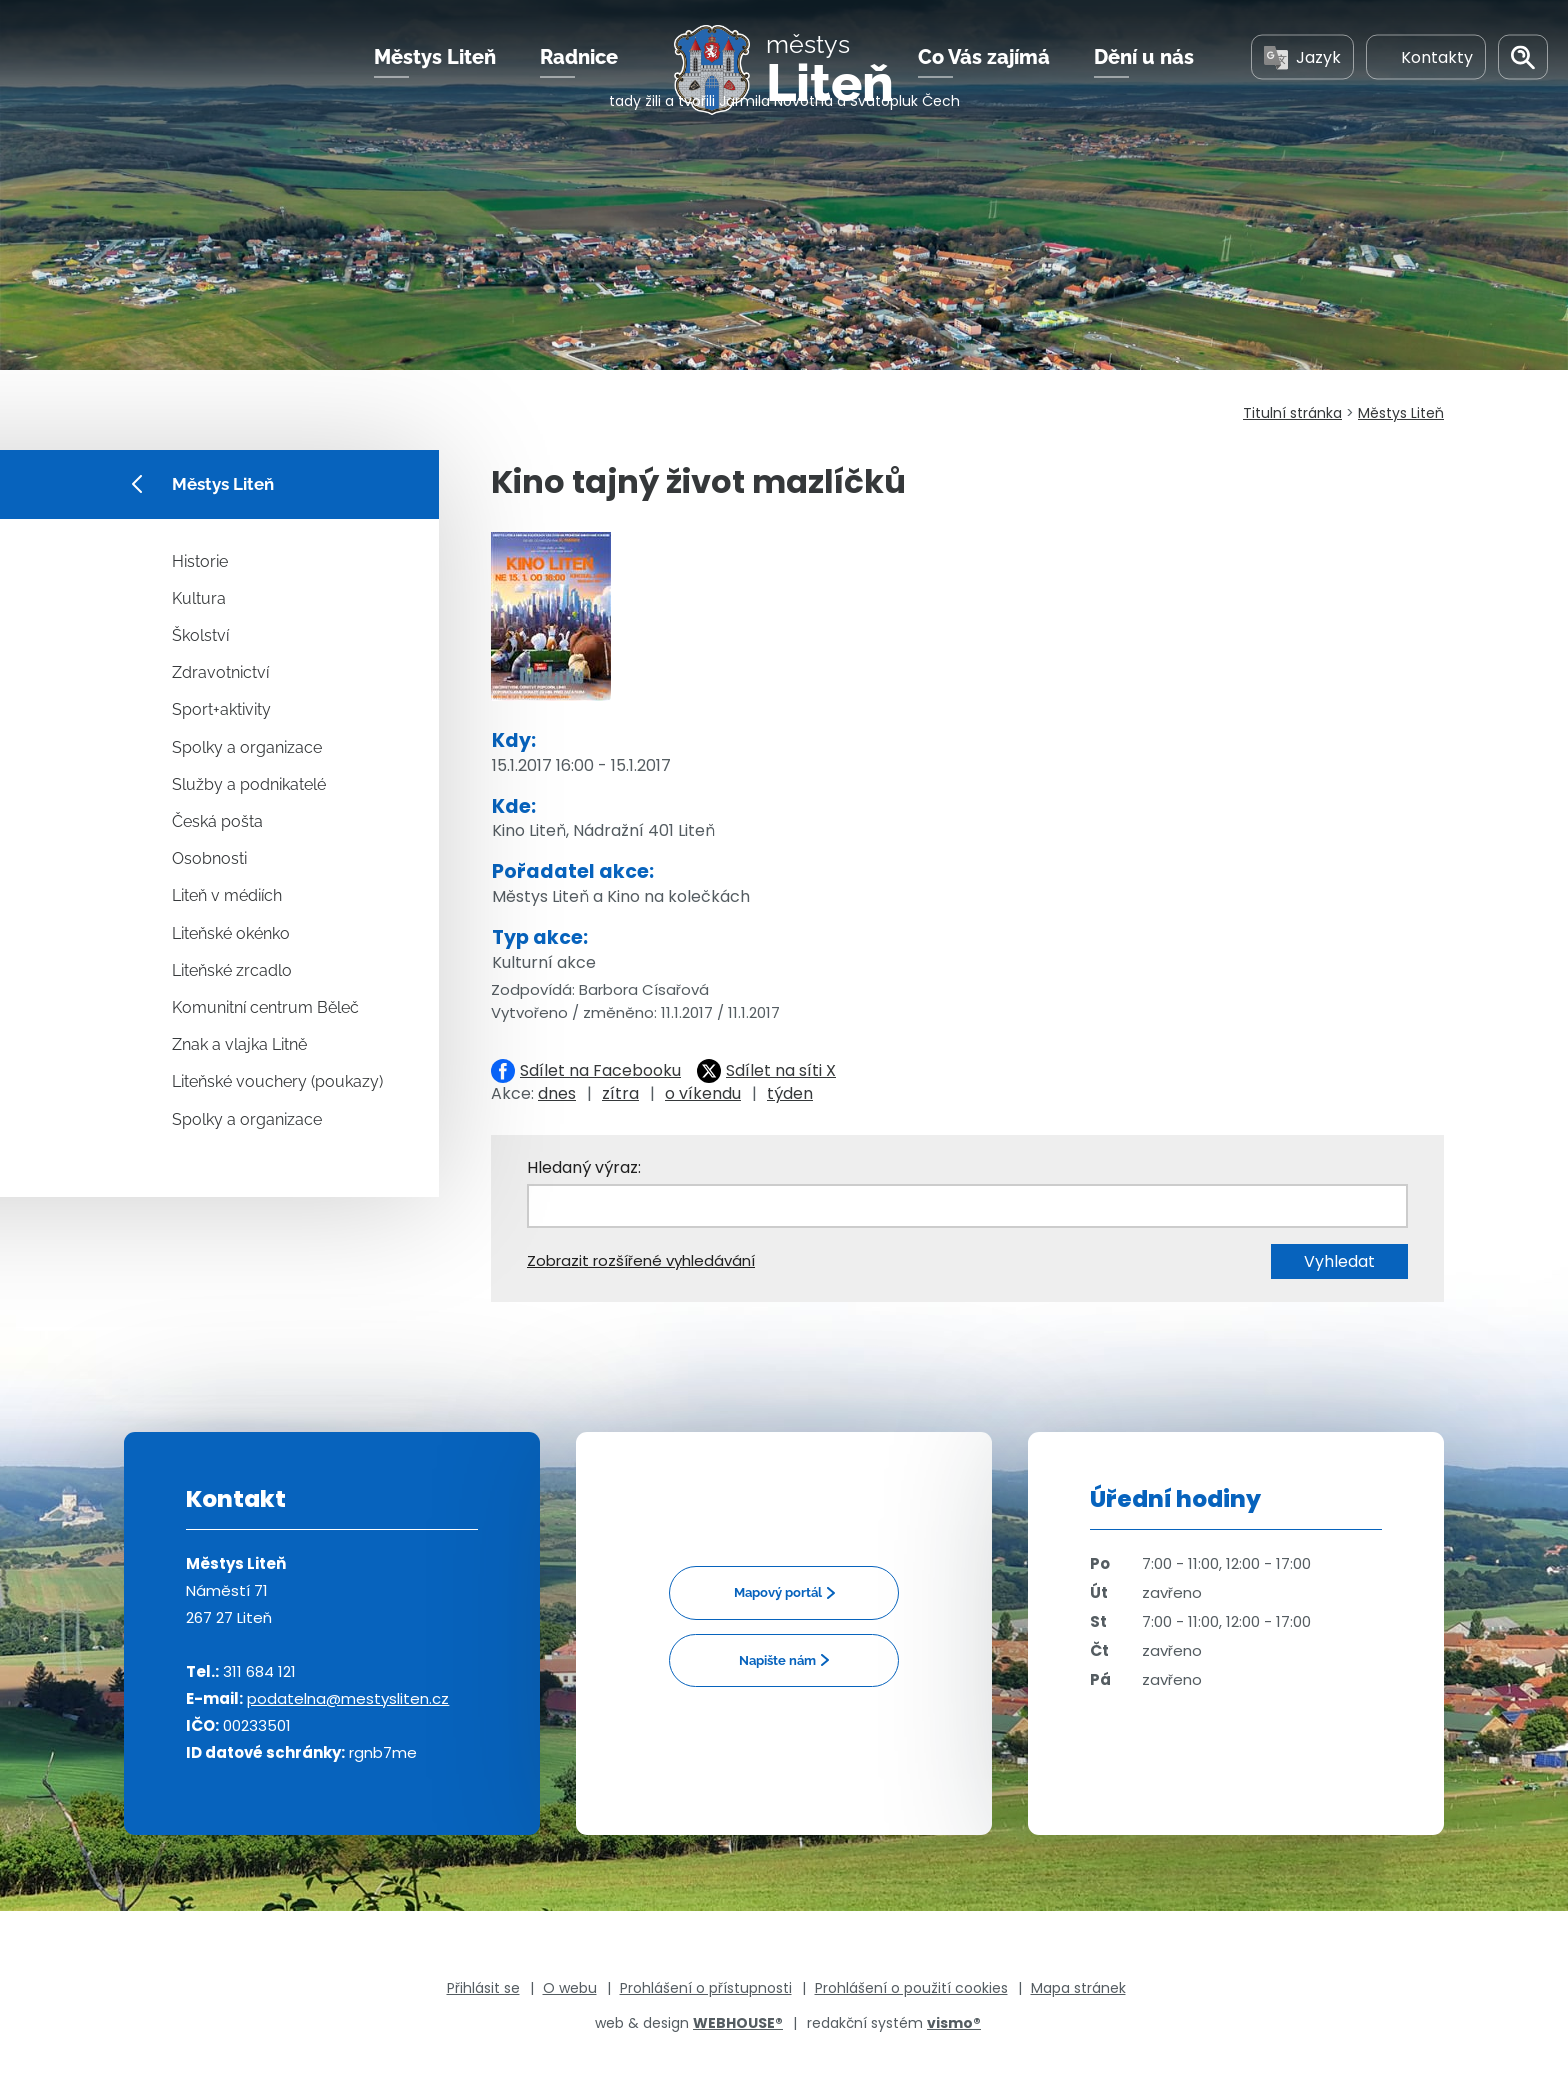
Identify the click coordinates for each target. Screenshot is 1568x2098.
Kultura (199, 598)
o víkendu (703, 1093)
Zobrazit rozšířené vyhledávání (641, 1260)
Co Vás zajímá (984, 79)
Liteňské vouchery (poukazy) (277, 1081)
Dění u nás (1144, 79)
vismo (954, 2023)
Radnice (579, 79)
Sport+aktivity (221, 709)
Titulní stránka (1292, 413)
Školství (200, 635)
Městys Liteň (435, 79)
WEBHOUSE (738, 2023)
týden (790, 1093)
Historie (200, 561)
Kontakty (1426, 78)
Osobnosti (209, 858)
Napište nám (777, 1660)
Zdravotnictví (220, 672)
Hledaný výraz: (584, 1167)
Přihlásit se (483, 1988)
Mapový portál (778, 1592)
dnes (557, 1093)
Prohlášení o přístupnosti (706, 1988)
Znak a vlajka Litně (239, 1044)
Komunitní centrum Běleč (265, 1007)
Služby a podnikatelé (249, 784)
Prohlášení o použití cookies (911, 1988)
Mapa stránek (1078, 1988)
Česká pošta (217, 821)
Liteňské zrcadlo (232, 970)
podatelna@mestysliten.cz (348, 1698)
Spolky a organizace (247, 747)
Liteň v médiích (227, 895)
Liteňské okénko (231, 933)
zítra (620, 1093)
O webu (570, 1988)
